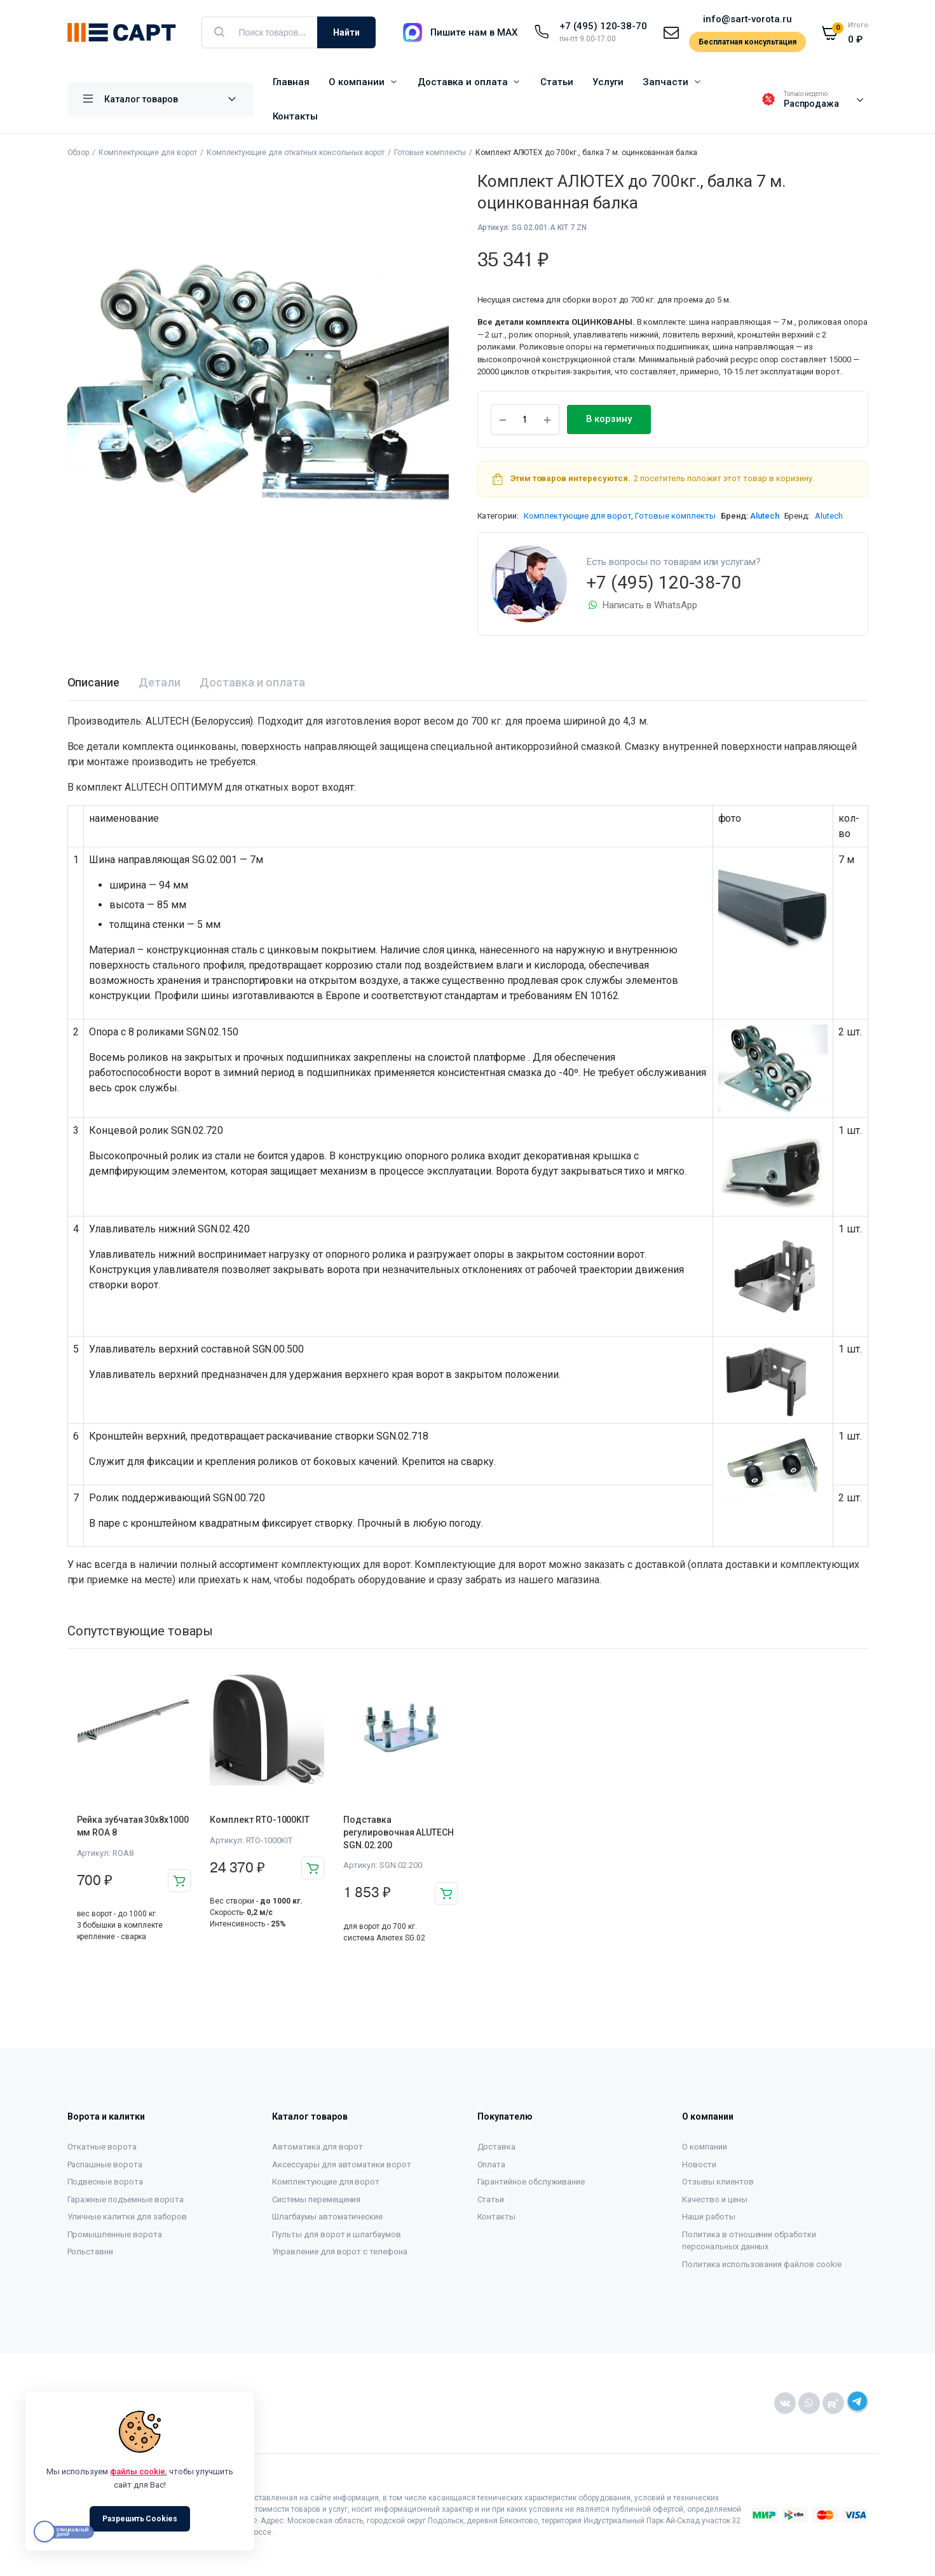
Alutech (764, 516)
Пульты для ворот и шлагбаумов (336, 2234)
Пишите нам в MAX (473, 32)
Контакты (295, 116)
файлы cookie (138, 2471)
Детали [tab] (160, 682)
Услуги (608, 82)
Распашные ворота (105, 2164)
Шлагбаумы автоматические (327, 2216)
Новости (699, 2164)
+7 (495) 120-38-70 (603, 26)
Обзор (78, 152)
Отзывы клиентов (718, 2181)
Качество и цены (714, 2199)
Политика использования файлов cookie (762, 2264)
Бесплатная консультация (747, 41)
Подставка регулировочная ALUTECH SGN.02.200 (398, 1832)
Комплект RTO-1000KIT (260, 1820)
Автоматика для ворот (317, 2146)
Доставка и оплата (463, 82)
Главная (291, 82)
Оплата (491, 2164)
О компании (357, 82)
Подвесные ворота (105, 2181)
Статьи (556, 82)
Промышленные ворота (114, 2234)
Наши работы (708, 2216)
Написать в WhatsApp (641, 605)
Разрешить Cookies (140, 2518)
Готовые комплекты (430, 152)
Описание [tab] (93, 682)
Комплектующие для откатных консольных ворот (296, 152)
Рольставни (90, 2251)
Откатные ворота (102, 2146)
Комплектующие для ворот (147, 152)
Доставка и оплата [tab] (252, 682)
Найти (346, 32)
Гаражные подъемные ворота (125, 2199)
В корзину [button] (179, 1880)
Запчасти (665, 82)
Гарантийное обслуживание (531, 2181)
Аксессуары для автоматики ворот (341, 2164)
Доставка (496, 2146)
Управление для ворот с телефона (339, 2251)
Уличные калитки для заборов (127, 2216)
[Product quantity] (525, 419)
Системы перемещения (316, 2199)
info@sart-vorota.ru (747, 19)
